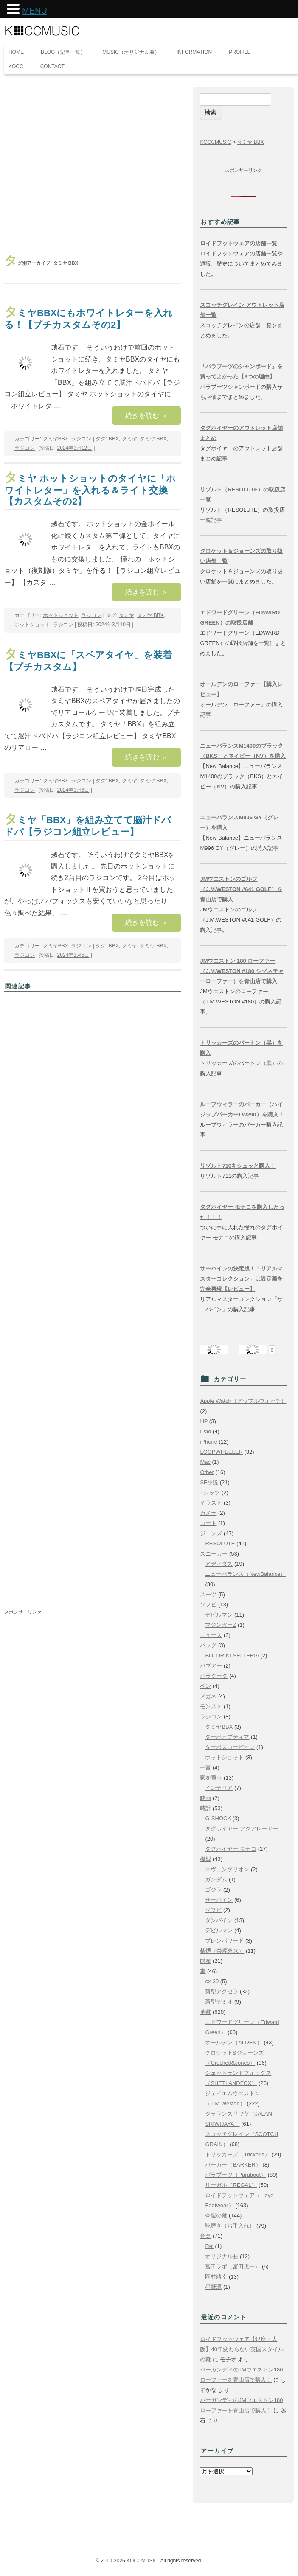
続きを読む (146, 415)
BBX (114, 439)
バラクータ (214, 1676)
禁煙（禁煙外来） (222, 1951)
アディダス (219, 1564)
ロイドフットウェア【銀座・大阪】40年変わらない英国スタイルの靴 (241, 2349)
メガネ (208, 1696)
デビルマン (219, 1615)
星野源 (213, 2287)
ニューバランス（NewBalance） (245, 1574)
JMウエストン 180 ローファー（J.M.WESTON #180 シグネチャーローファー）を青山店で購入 (241, 971)
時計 (205, 1808)
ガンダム (216, 1879)
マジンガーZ (220, 1625)
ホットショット (61, 615)
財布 (205, 1961)
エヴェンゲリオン (227, 1869)
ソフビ (208, 1604)
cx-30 (212, 1981)
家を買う (211, 1777)
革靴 (205, 2012)
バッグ (208, 1645)
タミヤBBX (55, 439)
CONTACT (52, 67)
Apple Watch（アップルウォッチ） (243, 1401)
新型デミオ (219, 2002)
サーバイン (219, 1900)
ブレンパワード (224, 1940)
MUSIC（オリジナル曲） (131, 52)
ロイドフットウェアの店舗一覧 (238, 243)
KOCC (15, 67)
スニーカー (214, 1553)
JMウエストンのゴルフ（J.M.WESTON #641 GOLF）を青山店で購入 (241, 889)
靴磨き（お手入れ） (230, 2226)
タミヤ (129, 439)
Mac (205, 1462)
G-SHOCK (218, 1818)
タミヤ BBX (153, 439)
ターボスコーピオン (230, 1747)
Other (207, 1472)
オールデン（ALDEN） (233, 2042)
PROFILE (239, 52)
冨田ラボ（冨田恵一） (232, 2266)
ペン (205, 1686)
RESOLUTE (220, 1543)
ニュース (211, 1635)
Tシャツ (210, 1492)
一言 (205, 1767)
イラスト (211, 1503)
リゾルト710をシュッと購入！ (238, 1166)
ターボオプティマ (227, 1737)
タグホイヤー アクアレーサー (241, 1828)
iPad (205, 1431)
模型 (205, 1859)
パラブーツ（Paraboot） (235, 2175)
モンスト (211, 1706)
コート (208, 1523)
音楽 (205, 2236)
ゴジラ (213, 1889)
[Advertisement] (92, 164)
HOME (16, 52)
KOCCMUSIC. (143, 2561)
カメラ (208, 1513)
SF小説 (209, 1482)
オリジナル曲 (221, 2256)
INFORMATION (194, 52)
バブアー (211, 1665)
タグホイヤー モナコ (230, 1849)
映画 (205, 1798)
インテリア (219, 1788)
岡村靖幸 (216, 2276)
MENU (34, 10)
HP (204, 1421)
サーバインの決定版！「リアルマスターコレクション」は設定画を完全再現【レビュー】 (241, 1278)
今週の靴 (216, 2215)
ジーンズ (211, 1533)
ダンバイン (219, 1920)
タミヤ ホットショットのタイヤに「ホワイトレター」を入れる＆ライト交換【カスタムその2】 (90, 490)
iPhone (208, 1441)
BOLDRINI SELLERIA (232, 1655)
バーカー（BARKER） (233, 2164)
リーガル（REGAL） (231, 2185)
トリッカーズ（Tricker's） (237, 2154)
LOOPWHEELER (221, 1452)
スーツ (208, 1594)
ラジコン (81, 439)
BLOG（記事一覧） (63, 52)
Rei (209, 2246)
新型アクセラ (221, 1991)
